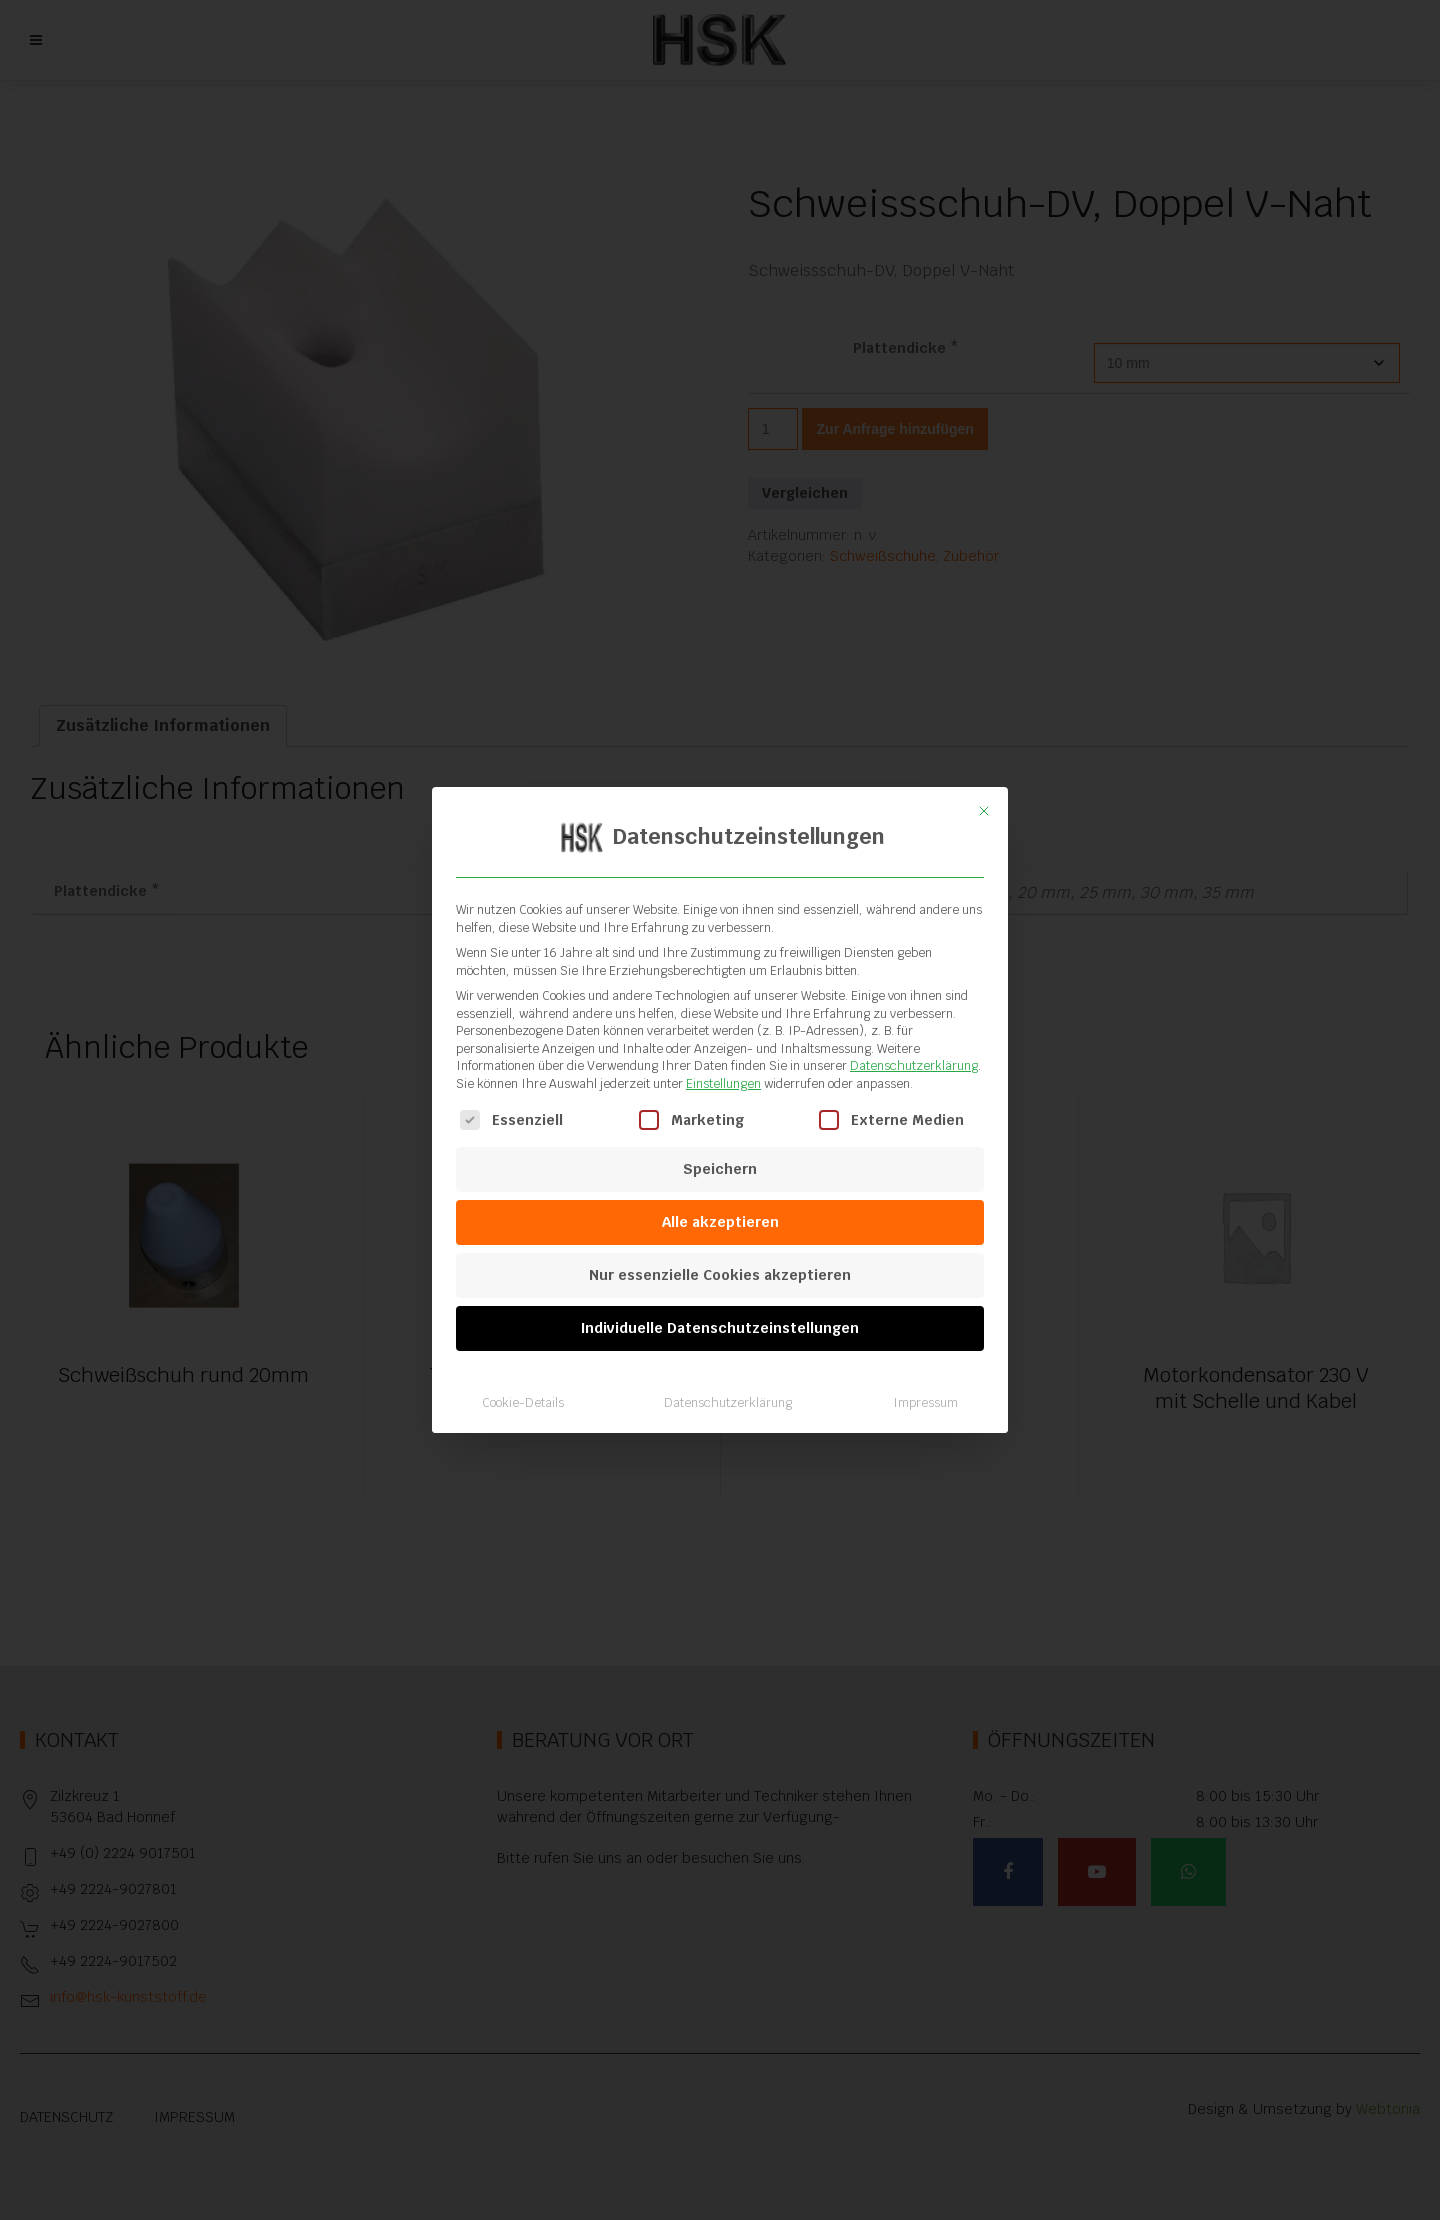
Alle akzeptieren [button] (720, 1222)
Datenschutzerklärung (914, 1066)
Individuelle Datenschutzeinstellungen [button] (720, 1328)
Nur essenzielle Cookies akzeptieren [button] (720, 1275)
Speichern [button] (720, 1169)
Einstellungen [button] (723, 1084)
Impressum (925, 1403)
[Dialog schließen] (984, 811)
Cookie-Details (523, 1403)
